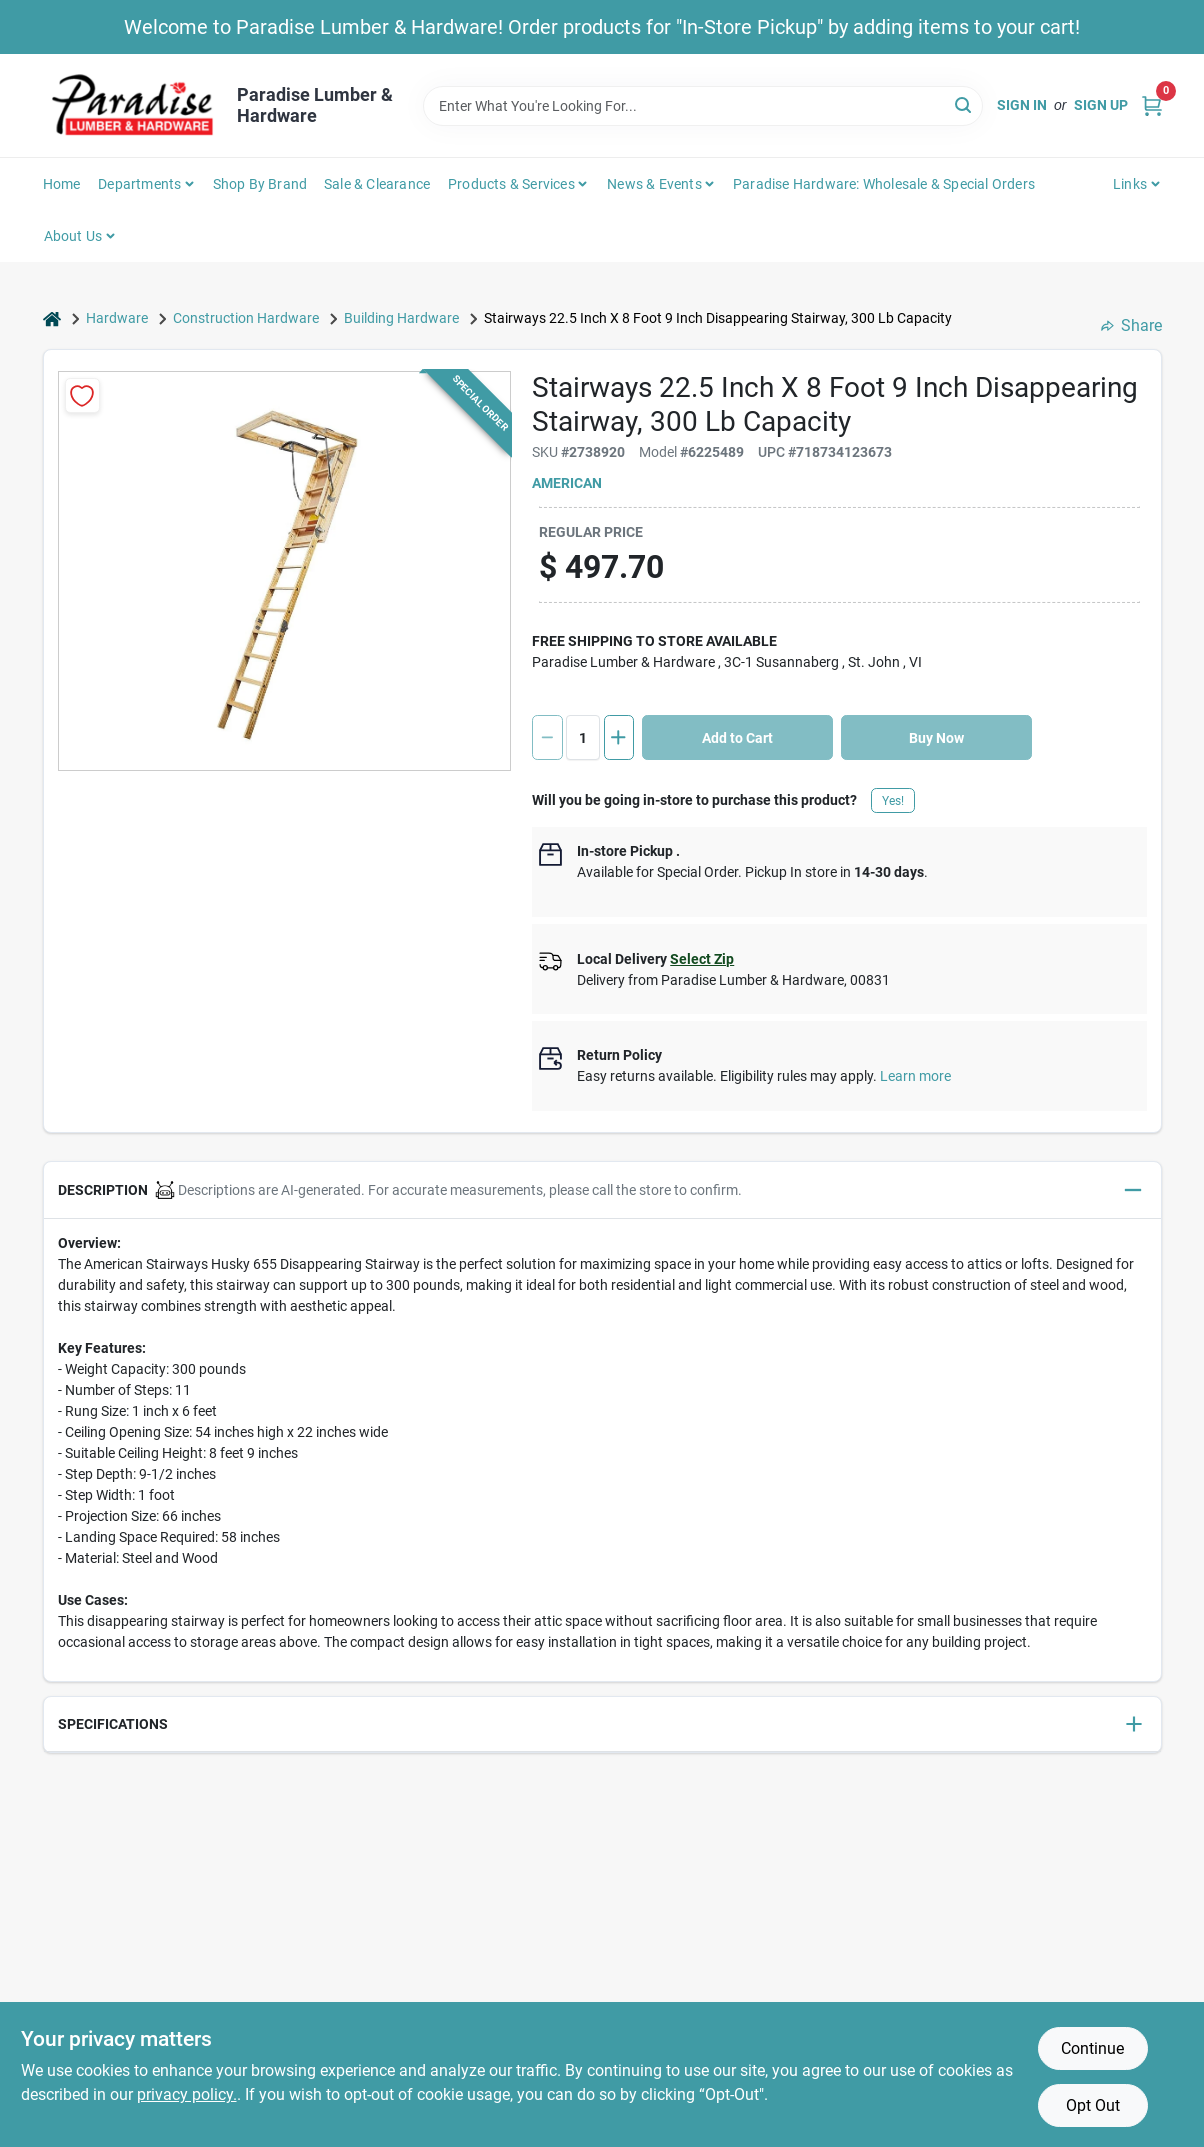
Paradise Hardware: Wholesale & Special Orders (884, 184)
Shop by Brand (260, 184)
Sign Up (1101, 105)
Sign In (1022, 105)
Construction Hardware (246, 318)
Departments (139, 184)
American (567, 483)
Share (1131, 325)
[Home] (52, 318)
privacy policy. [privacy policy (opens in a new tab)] (187, 2094)
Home (62, 184)
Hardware (117, 318)
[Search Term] (703, 106)
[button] (602, 1190)
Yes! (893, 801)
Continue (1092, 2048)
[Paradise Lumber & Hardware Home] (133, 105)
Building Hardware (401, 318)
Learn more (915, 1076)
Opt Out (1093, 2105)
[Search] (964, 104)
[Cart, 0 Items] (1152, 105)
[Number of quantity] (583, 737)
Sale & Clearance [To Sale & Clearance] (377, 184)
